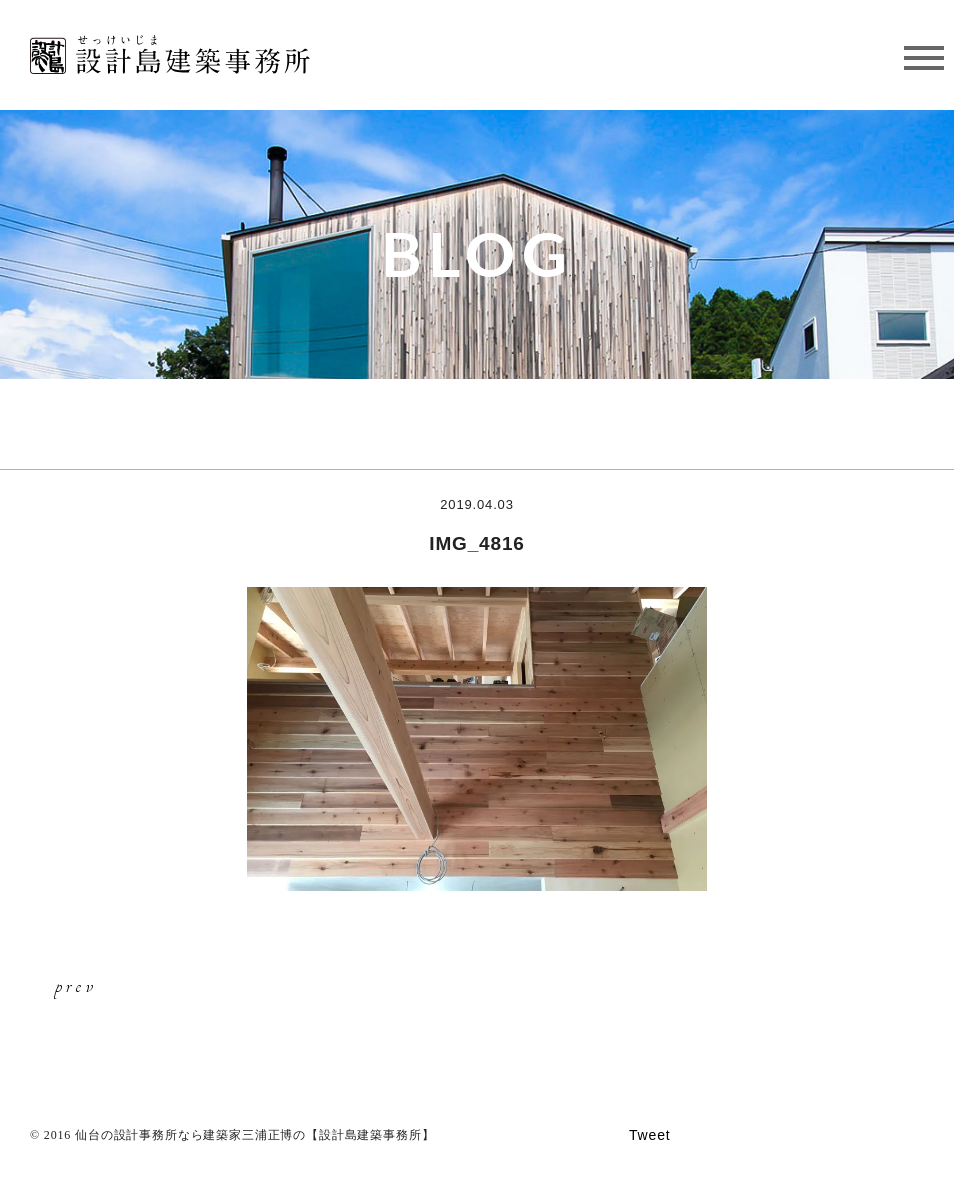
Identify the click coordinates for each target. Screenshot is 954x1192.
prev (76, 985)
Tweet (650, 1135)
